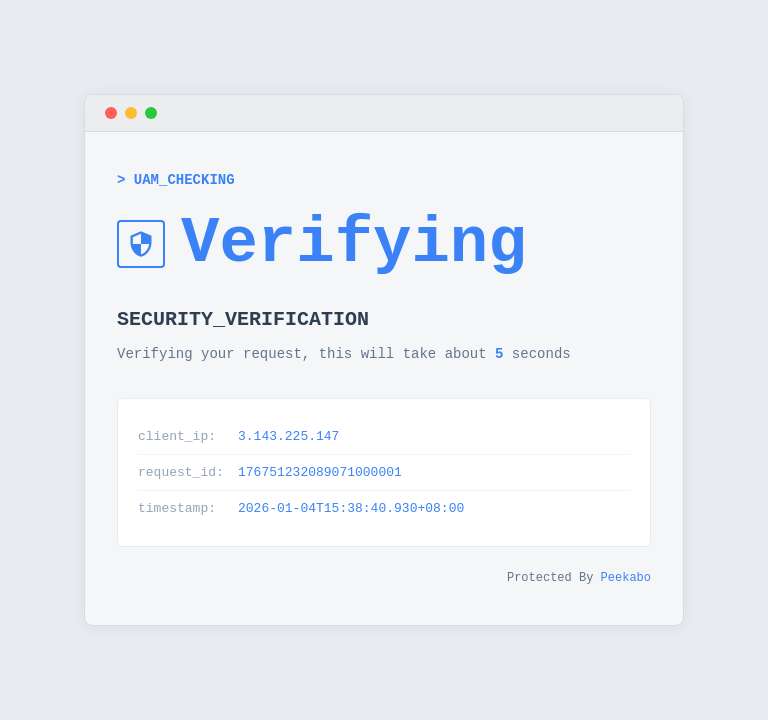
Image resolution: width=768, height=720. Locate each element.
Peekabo (626, 585)
